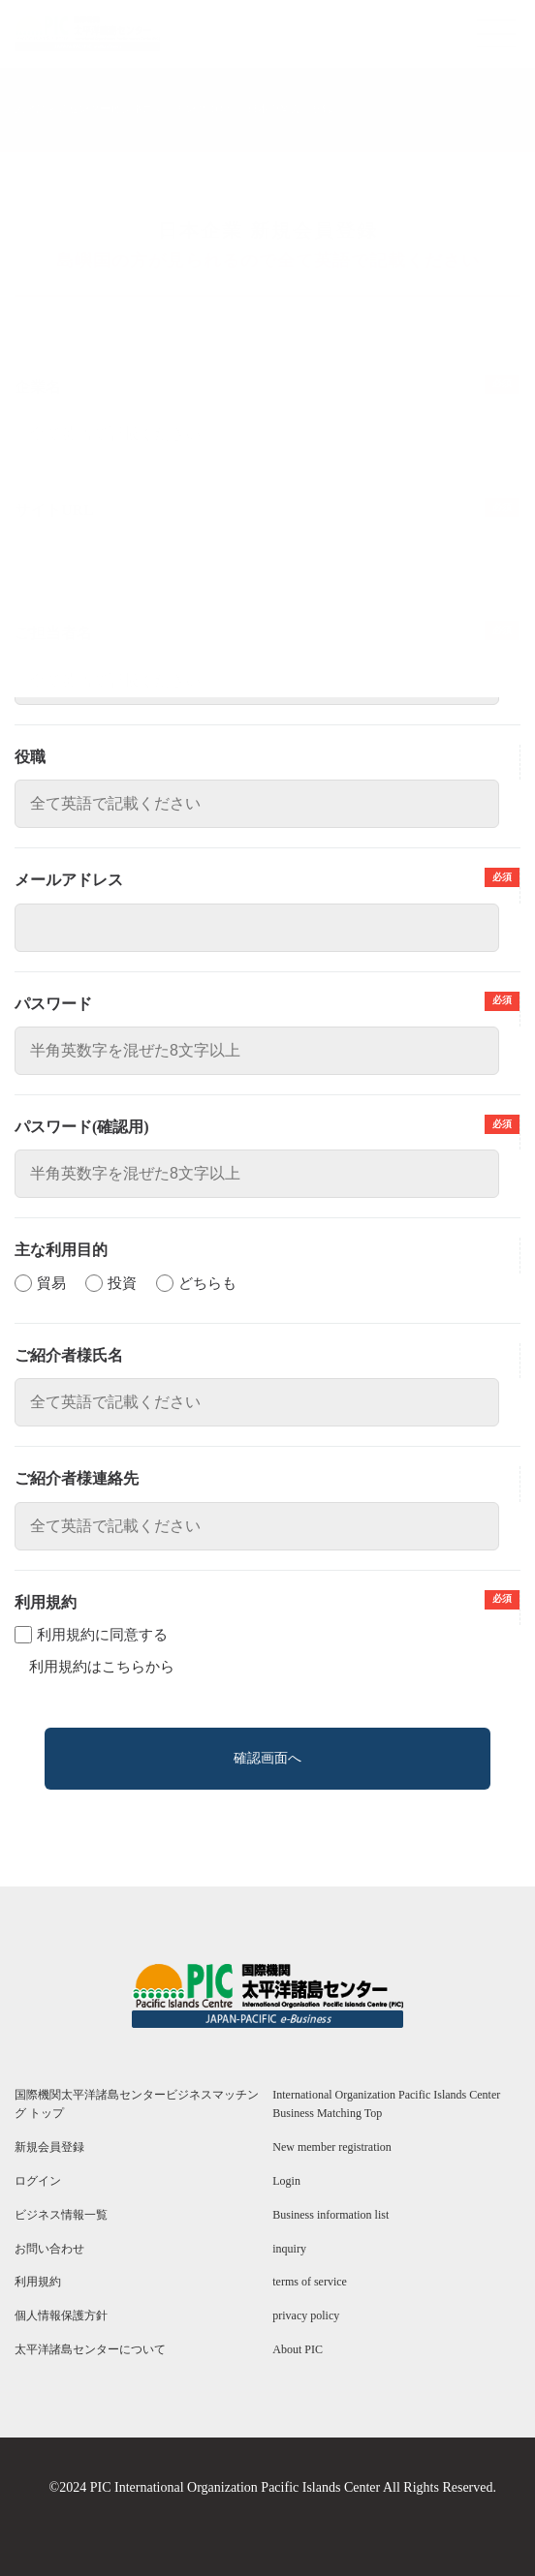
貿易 (51, 1283)
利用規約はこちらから (101, 1666)
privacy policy (305, 2315)
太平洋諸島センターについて (90, 2349)
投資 (122, 1283)
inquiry (289, 2248)
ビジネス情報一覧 (61, 2215)
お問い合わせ (49, 2248)
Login (286, 2181)
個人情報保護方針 (61, 2315)
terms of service (309, 2281)
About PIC (297, 2349)
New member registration (332, 2147)
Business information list (330, 2215)
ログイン (38, 2181)
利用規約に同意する (102, 1634)
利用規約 (38, 2281)
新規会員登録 (49, 2147)
